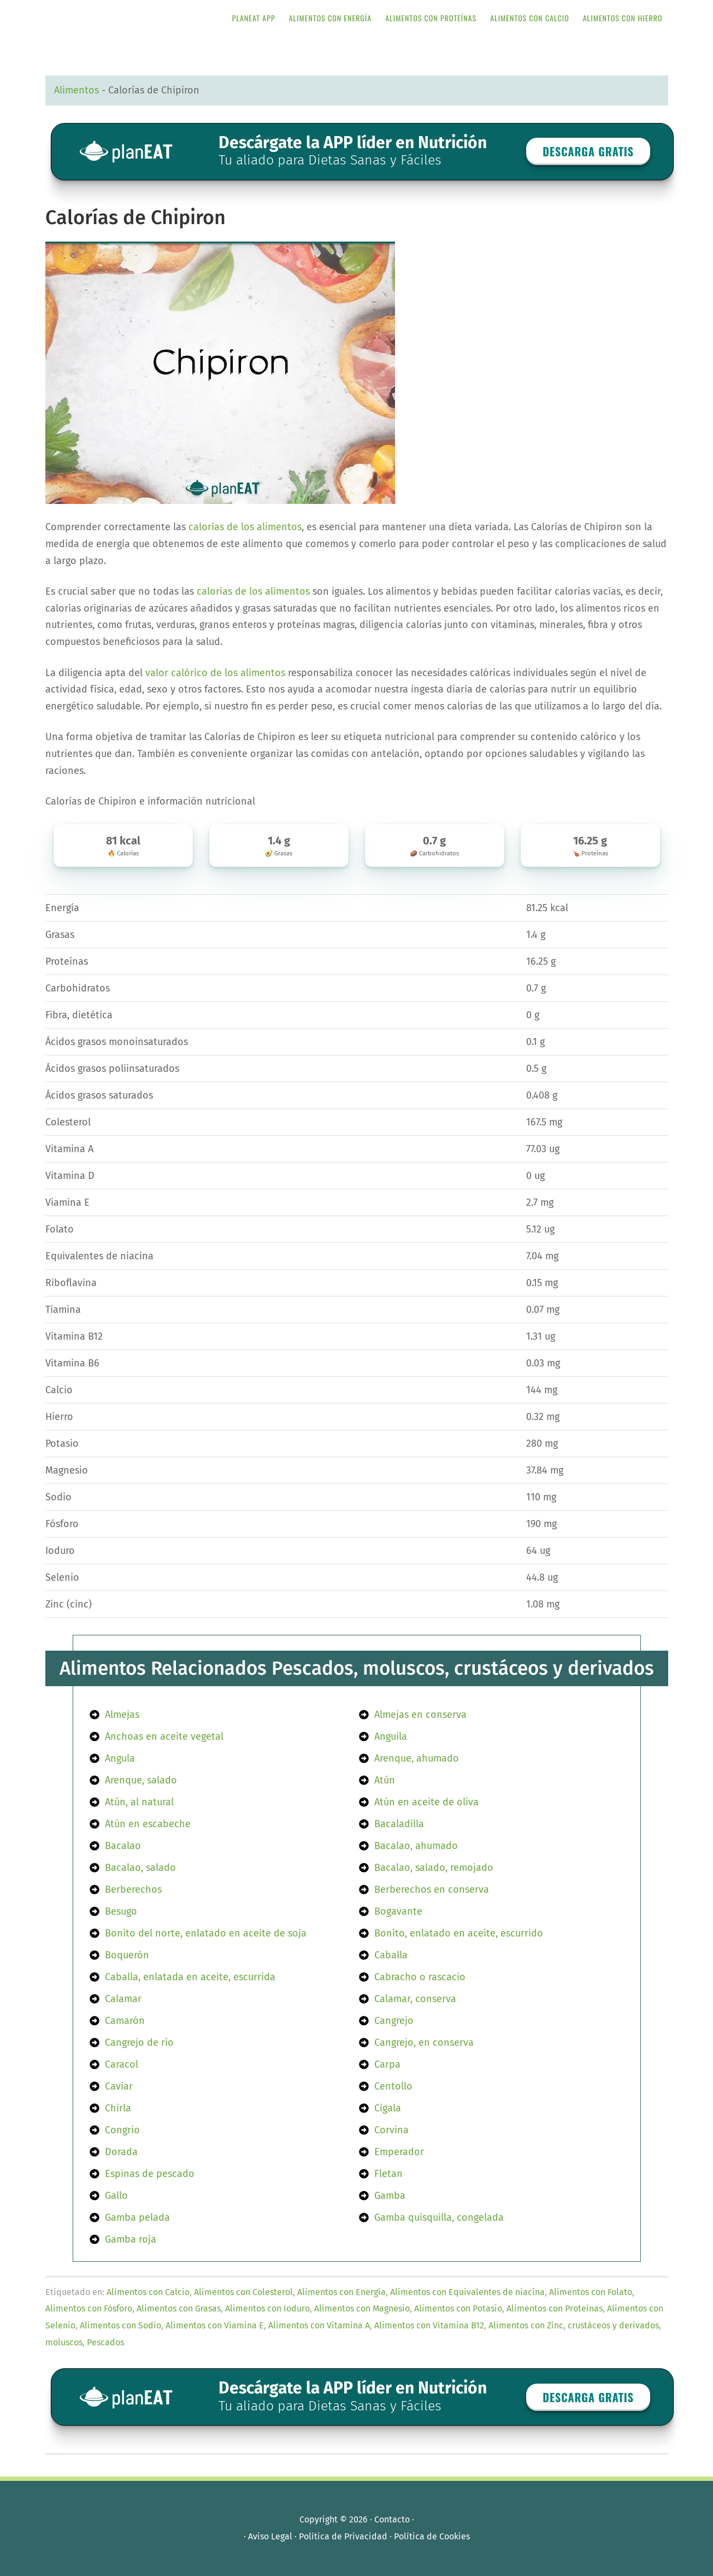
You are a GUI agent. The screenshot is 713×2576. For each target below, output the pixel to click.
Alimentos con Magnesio (362, 2308)
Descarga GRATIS (588, 151)
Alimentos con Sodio (120, 2325)
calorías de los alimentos (245, 527)
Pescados (105, 2342)
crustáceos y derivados (613, 2325)
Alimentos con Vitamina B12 (429, 2325)
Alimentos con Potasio (458, 2308)
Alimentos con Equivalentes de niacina (467, 2292)
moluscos (64, 2342)
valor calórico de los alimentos (215, 673)
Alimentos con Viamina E (215, 2325)
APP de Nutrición (132, 18)
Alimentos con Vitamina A (319, 2325)
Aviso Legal (270, 2536)
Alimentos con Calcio (148, 2292)
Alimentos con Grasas (179, 2308)
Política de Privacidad (343, 2536)
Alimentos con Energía (341, 2292)
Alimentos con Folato (590, 2292)
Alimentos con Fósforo (88, 2308)
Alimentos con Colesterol (243, 2292)
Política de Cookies (432, 2536)
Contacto (392, 2519)
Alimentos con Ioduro (267, 2308)
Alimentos (76, 90)
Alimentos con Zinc (525, 2325)
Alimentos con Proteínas (554, 2308)
